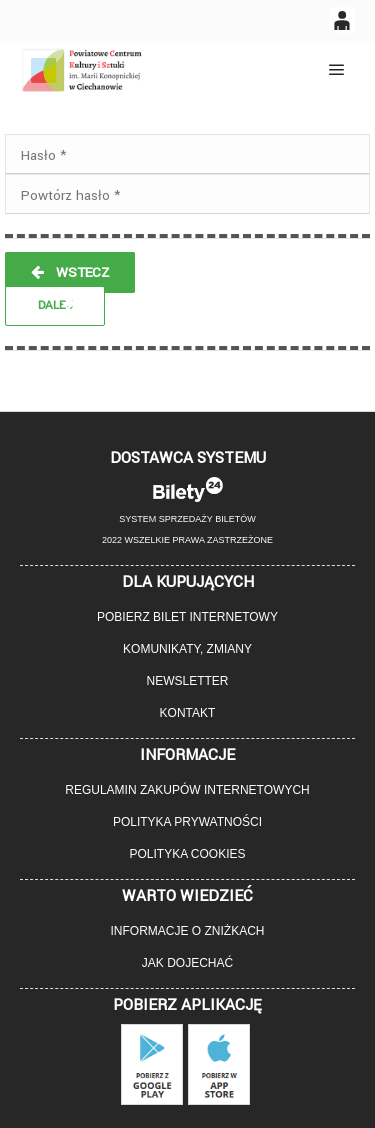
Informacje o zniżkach (187, 931)
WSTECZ (70, 272)
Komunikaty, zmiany (187, 649)
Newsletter (187, 681)
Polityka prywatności (187, 822)
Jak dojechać (187, 963)
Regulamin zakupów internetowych (187, 790)
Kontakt (188, 713)
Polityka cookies (187, 854)
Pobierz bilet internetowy (187, 617)
